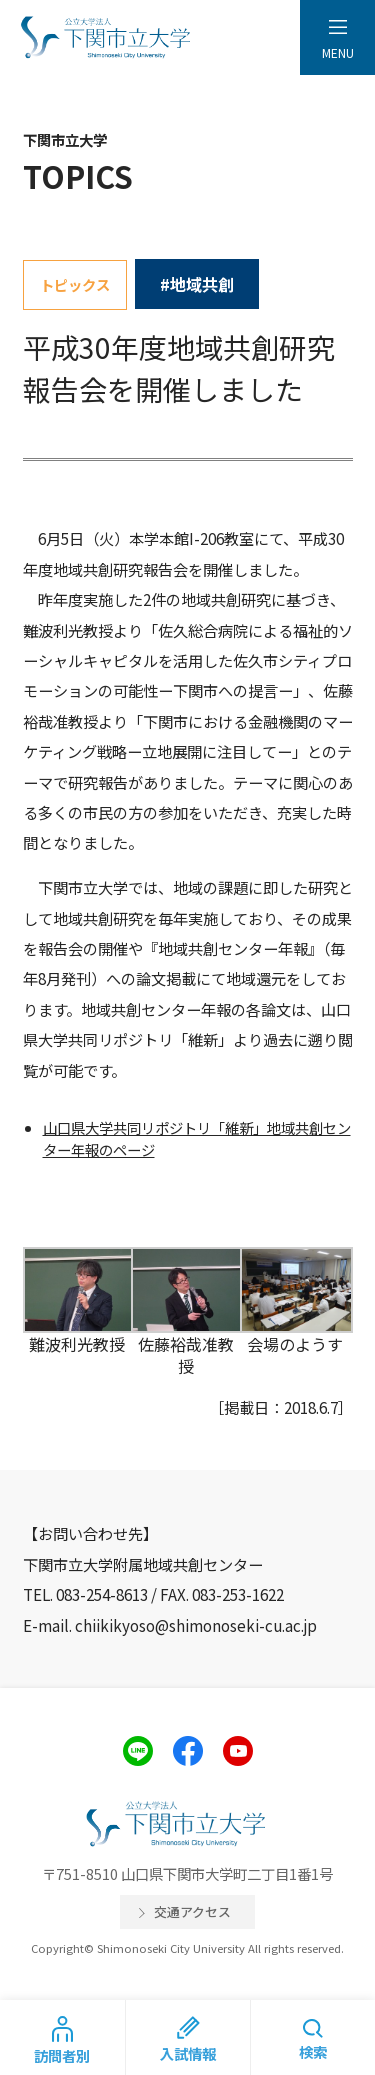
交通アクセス (192, 1911)
